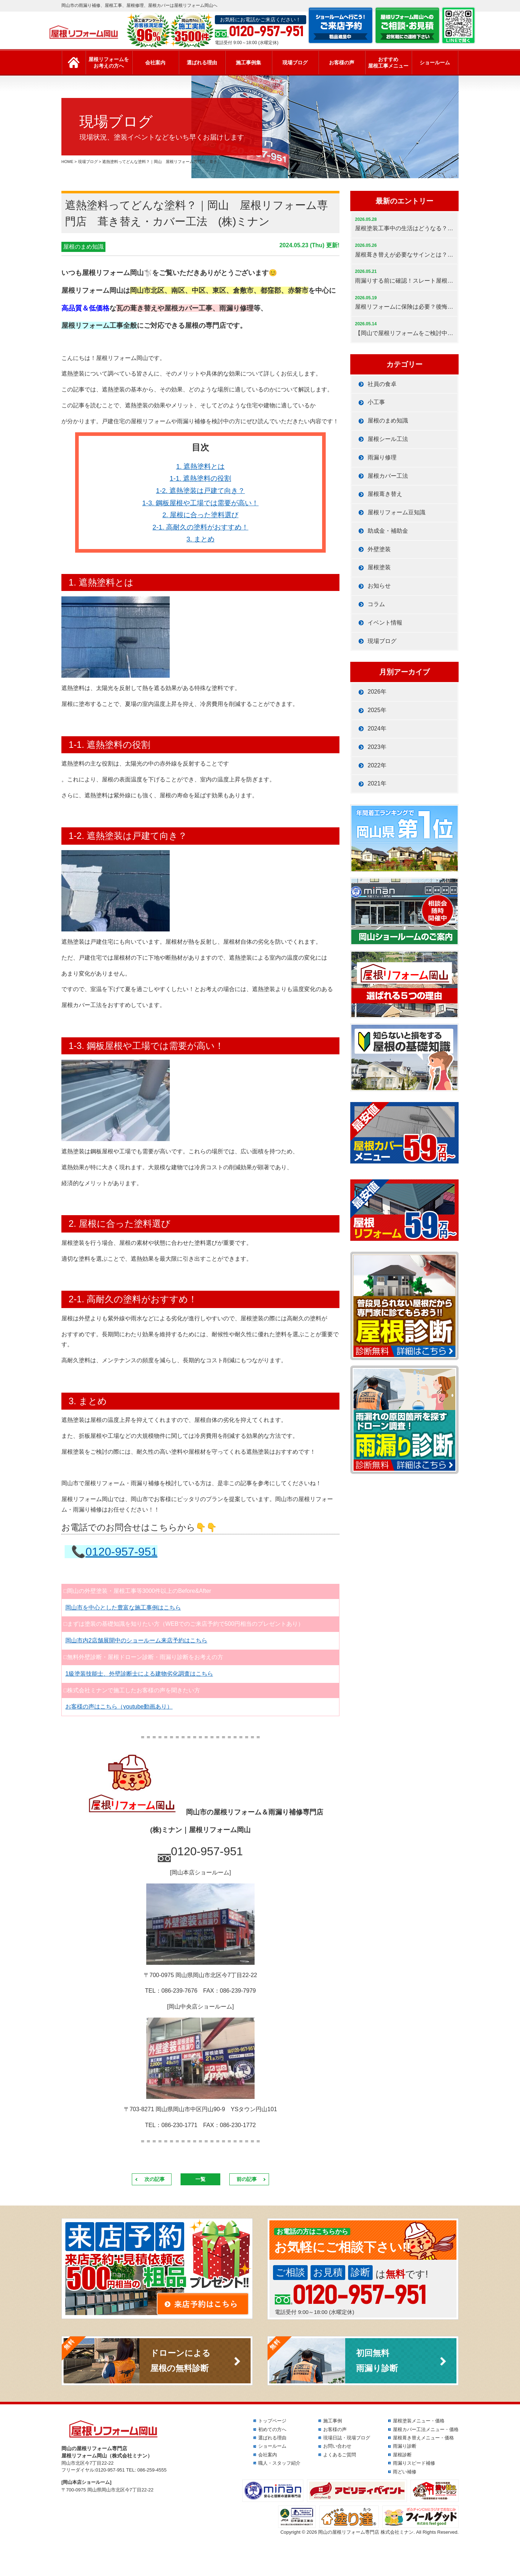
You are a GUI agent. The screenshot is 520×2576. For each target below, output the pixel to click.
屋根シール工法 (388, 439)
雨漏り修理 (382, 457)
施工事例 (332, 2420)
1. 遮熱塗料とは (200, 466)
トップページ (272, 2420)
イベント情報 (385, 623)
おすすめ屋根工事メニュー (388, 62)
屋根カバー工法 (388, 476)
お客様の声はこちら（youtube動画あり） (119, 1706)
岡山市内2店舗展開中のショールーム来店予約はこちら (136, 1640)
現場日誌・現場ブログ (346, 2437)
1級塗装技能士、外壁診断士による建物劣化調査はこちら (139, 1674)
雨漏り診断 (404, 2446)
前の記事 (247, 2179)
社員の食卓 (382, 384)
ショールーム (435, 62)
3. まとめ (200, 539)
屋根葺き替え (385, 494)
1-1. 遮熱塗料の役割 (200, 478)
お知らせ (379, 586)
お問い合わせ (337, 2446)
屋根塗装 (379, 567)
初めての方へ (272, 2429)
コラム (376, 604)
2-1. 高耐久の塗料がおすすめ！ (200, 527)
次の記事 (154, 2179)
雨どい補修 (404, 2471)
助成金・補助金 (388, 531)
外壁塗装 (379, 549)
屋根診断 (402, 2454)
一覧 (200, 2179)
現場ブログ (295, 62)
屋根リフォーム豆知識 (396, 512)
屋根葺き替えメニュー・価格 (423, 2437)
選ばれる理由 (202, 62)
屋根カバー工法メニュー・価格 (426, 2429)
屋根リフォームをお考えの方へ (108, 62)
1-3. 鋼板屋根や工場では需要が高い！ (200, 503)
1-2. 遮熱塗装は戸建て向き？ (200, 490)
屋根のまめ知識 (83, 247)
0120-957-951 (121, 1551)
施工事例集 (248, 62)
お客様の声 (341, 62)
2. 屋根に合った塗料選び (200, 515)
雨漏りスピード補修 (414, 2463)
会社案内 (155, 62)
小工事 (376, 402)
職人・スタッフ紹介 (279, 2463)
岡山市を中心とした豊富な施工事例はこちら (123, 1607)
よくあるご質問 (339, 2454)
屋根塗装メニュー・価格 (419, 2420)
